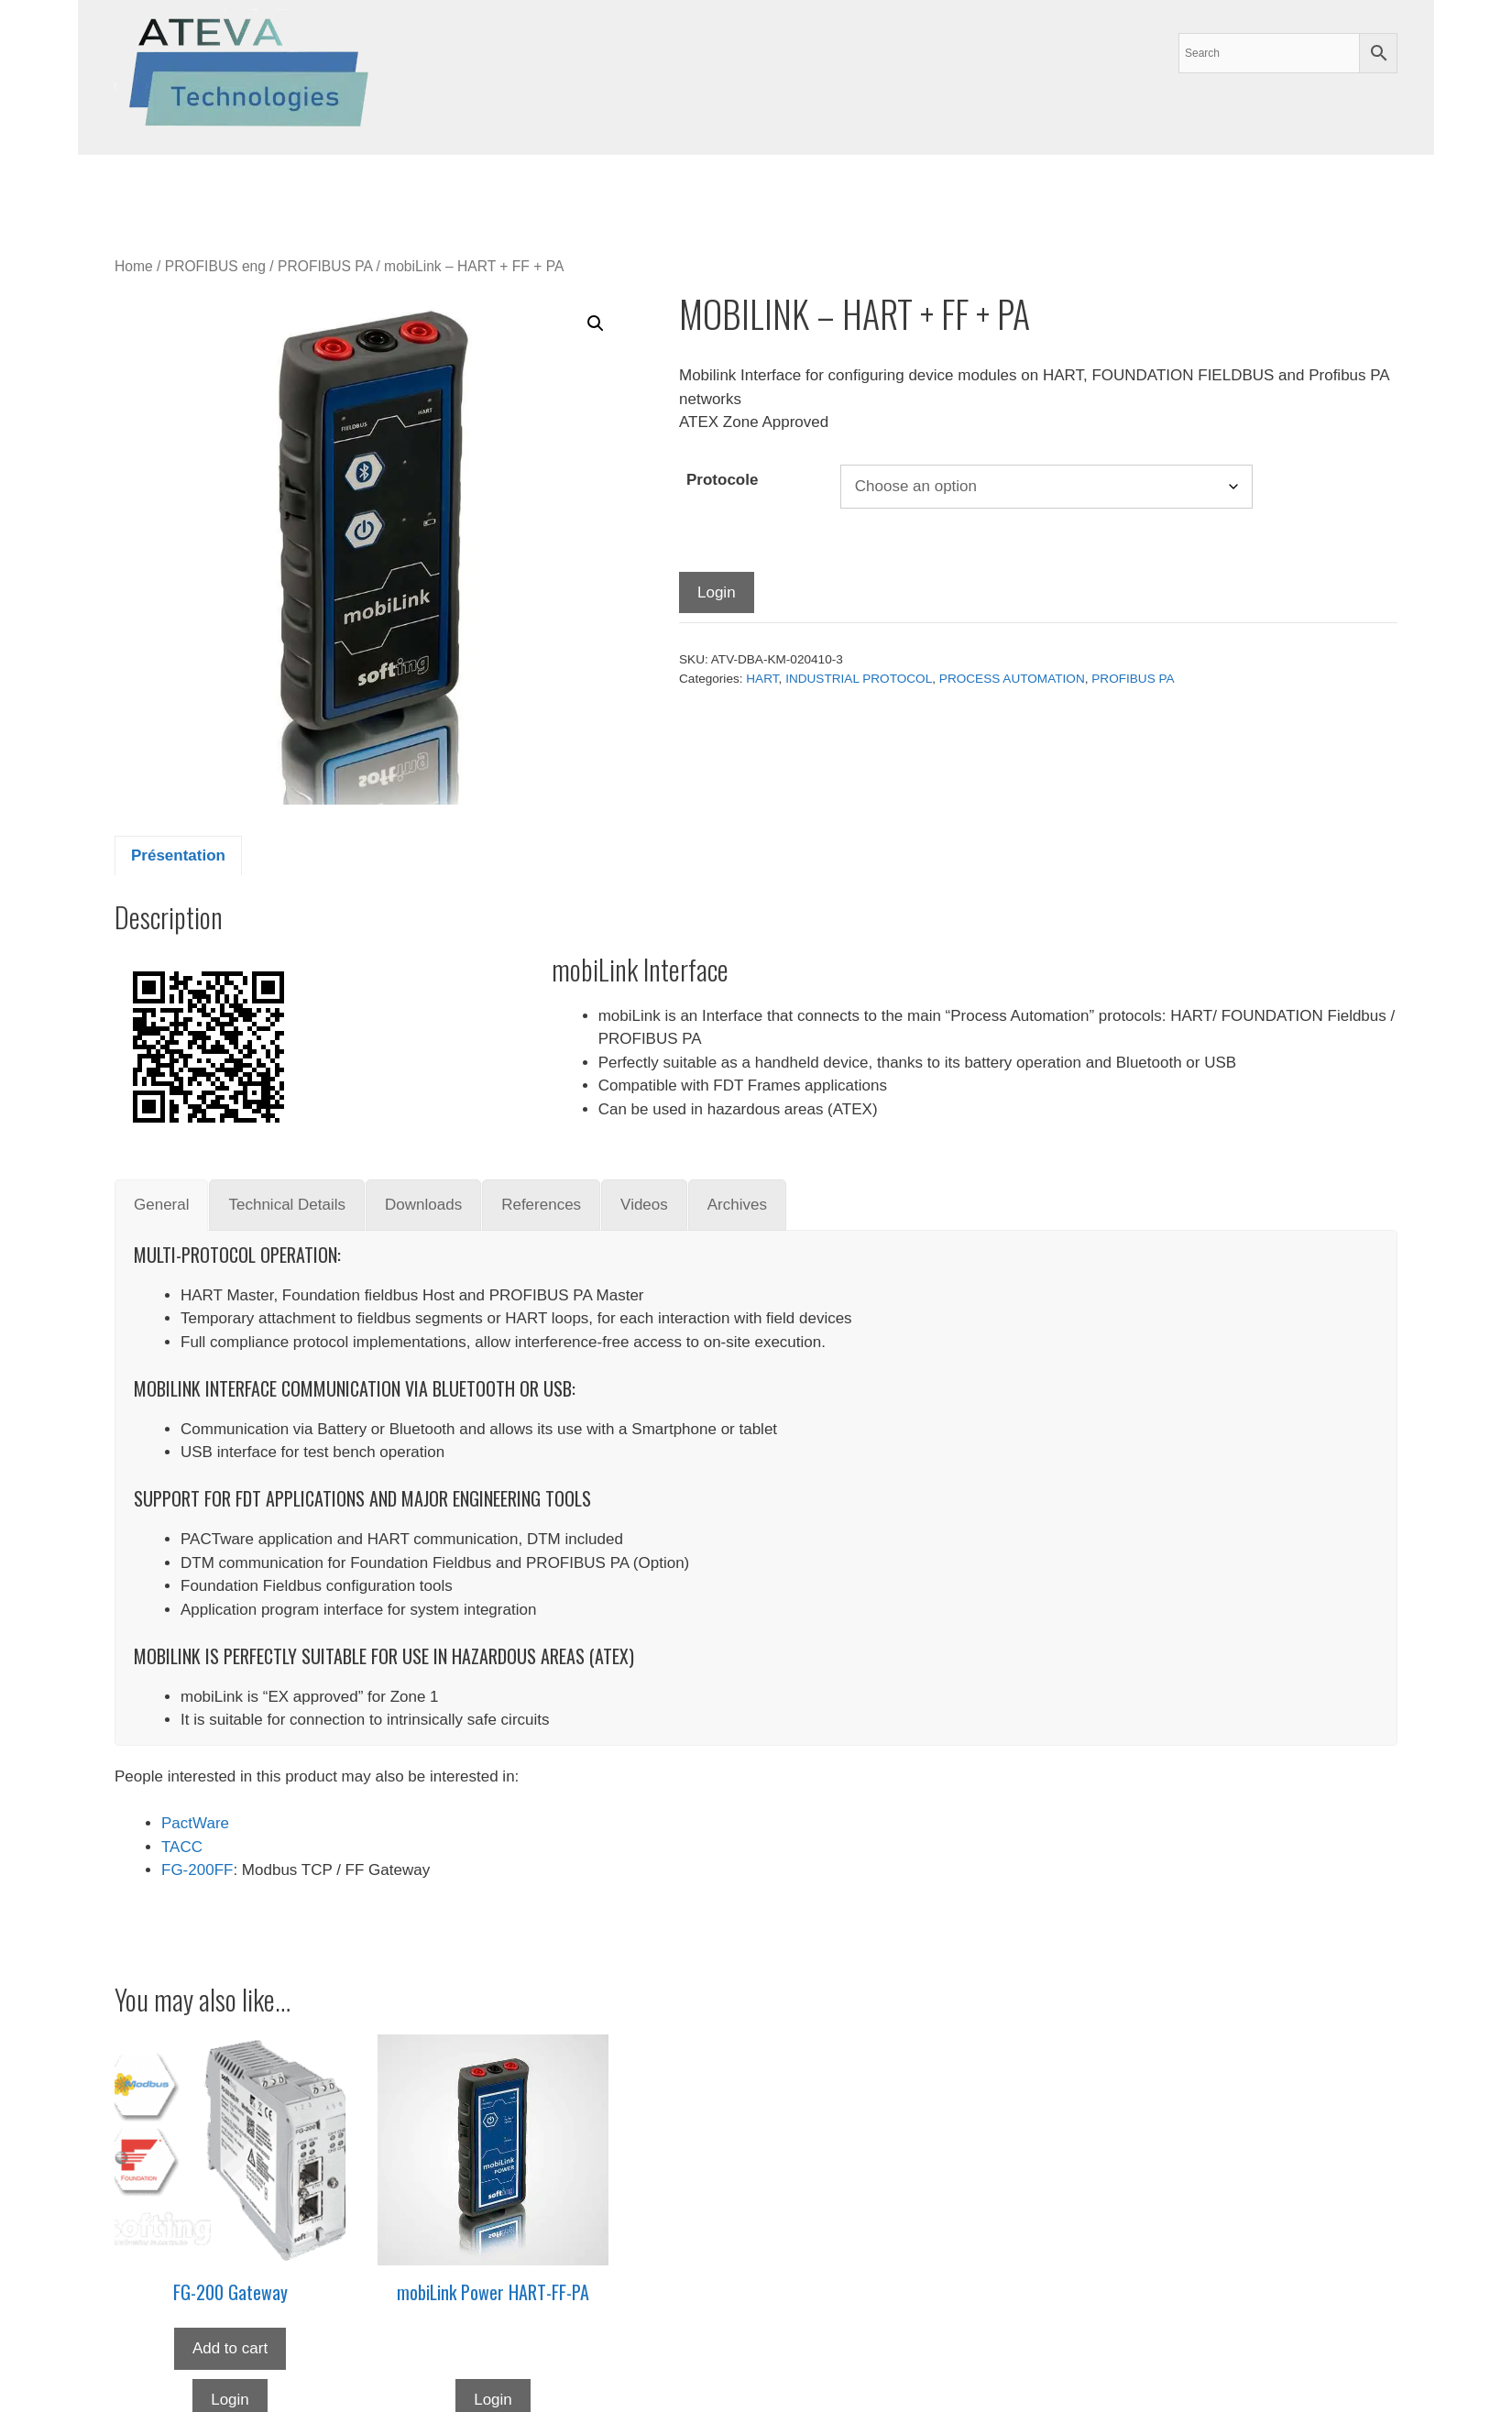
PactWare (195, 1823)
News (576, 187)
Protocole (722, 479)
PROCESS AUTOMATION (1012, 678)
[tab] (161, 1205)
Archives (416, 187)
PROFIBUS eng (215, 266)
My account (718, 187)
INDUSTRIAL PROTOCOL (858, 678)
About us (506, 187)
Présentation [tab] (178, 855)
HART (762, 678)
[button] (595, 323)
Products (254, 187)
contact (637, 187)
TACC (182, 1847)
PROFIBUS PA (325, 266)
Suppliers (340, 187)
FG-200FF (197, 1870)
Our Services (143, 187)
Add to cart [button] (230, 2348)
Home (134, 266)
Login (716, 592)
